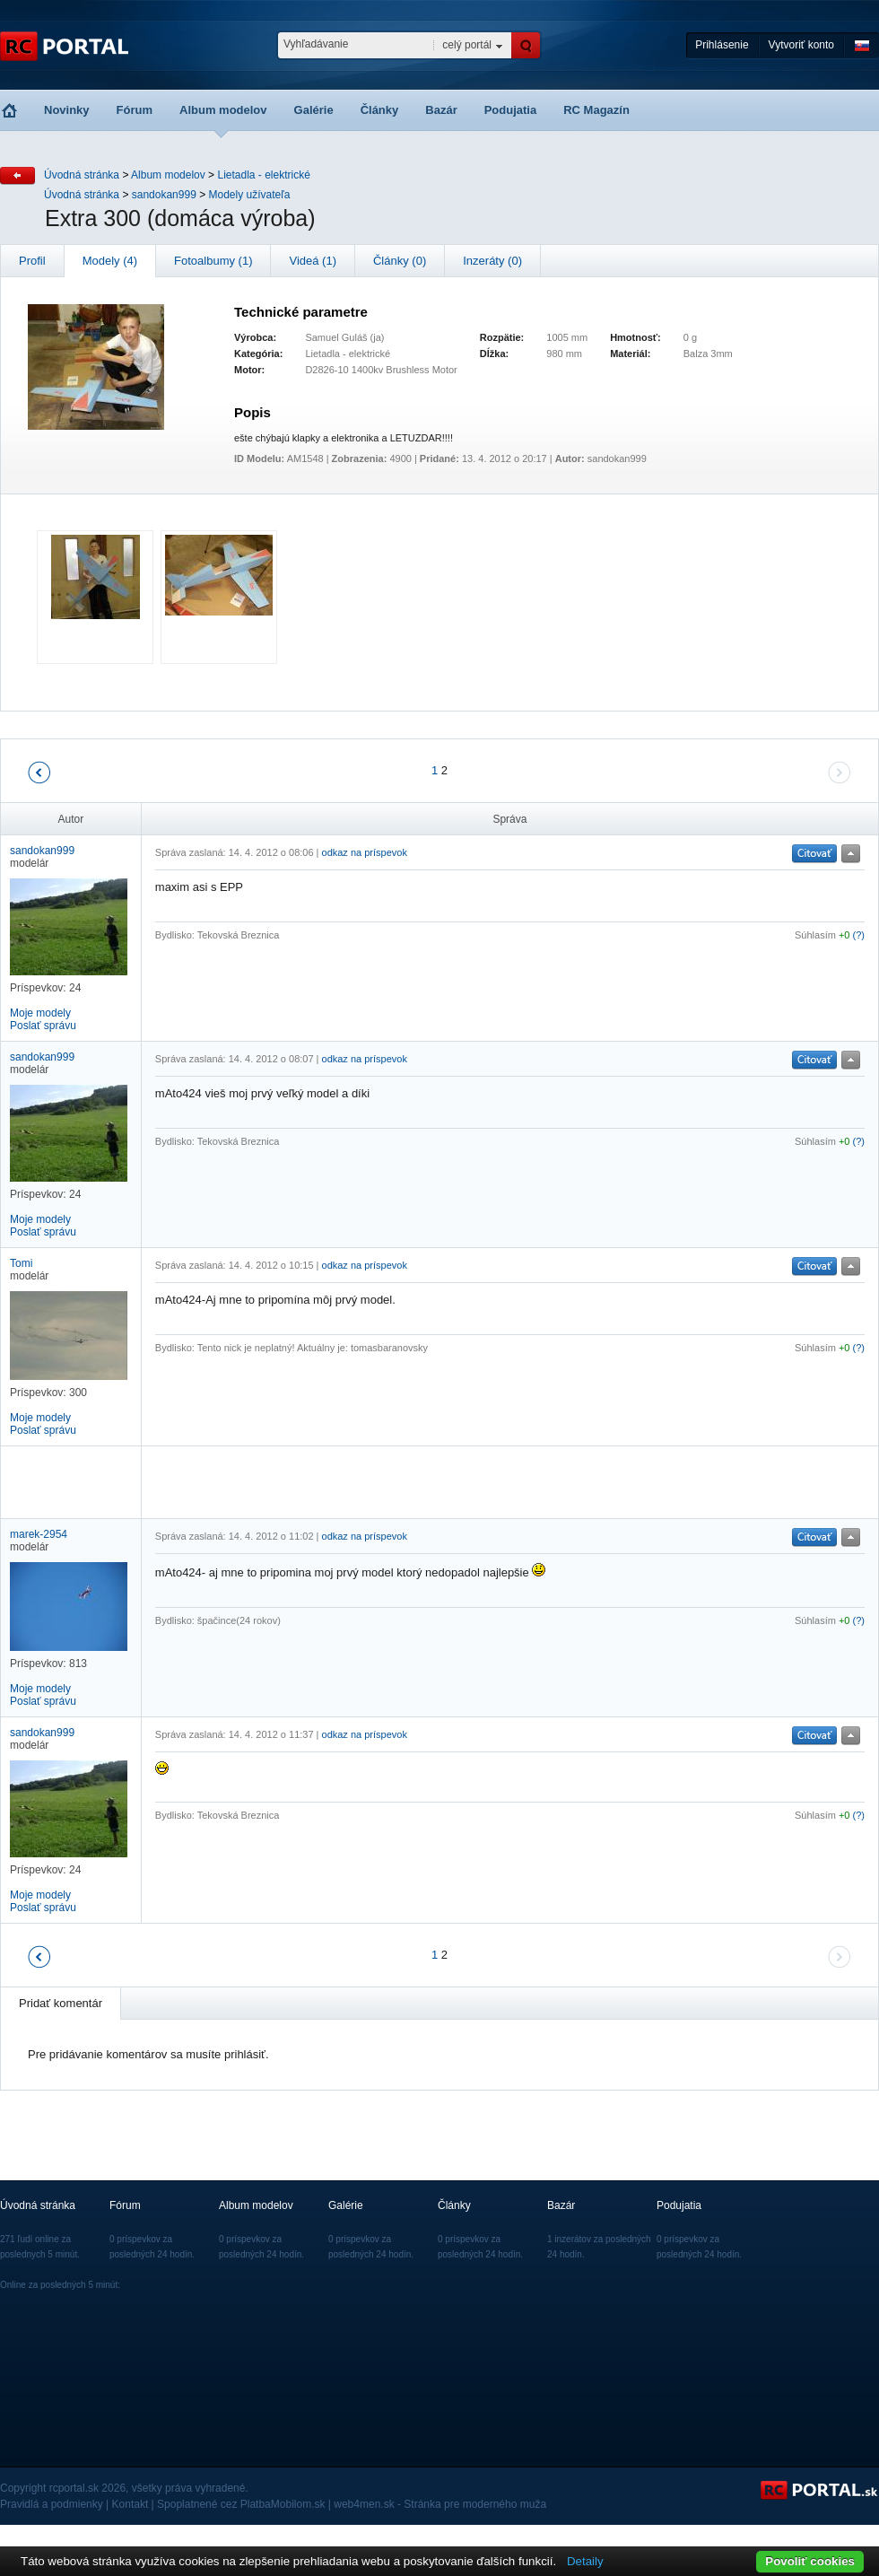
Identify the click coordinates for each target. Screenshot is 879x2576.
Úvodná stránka (81, 175)
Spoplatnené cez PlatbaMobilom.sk (241, 2504)
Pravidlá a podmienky (51, 2504)
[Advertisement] (365, 1482)
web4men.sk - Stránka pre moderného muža (440, 2504)
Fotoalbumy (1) (213, 260)
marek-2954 (38, 1534)
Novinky (67, 110)
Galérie (314, 110)
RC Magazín (596, 110)
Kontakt (130, 2504)
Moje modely (40, 1013)
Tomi (21, 1263)
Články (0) (399, 260)
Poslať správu (43, 1025)
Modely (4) (110, 260)
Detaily (585, 2561)
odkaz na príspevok (364, 852)
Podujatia (510, 110)
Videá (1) (312, 260)
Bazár (441, 110)
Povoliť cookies (810, 2561)
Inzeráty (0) (492, 260)
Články (380, 110)
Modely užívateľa (250, 194)
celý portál (467, 45)
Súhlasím (815, 935)
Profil (32, 260)
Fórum (134, 110)
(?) (859, 935)
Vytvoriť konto (801, 45)
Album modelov (223, 110)
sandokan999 (164, 194)
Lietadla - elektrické (263, 175)
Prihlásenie (721, 45)
